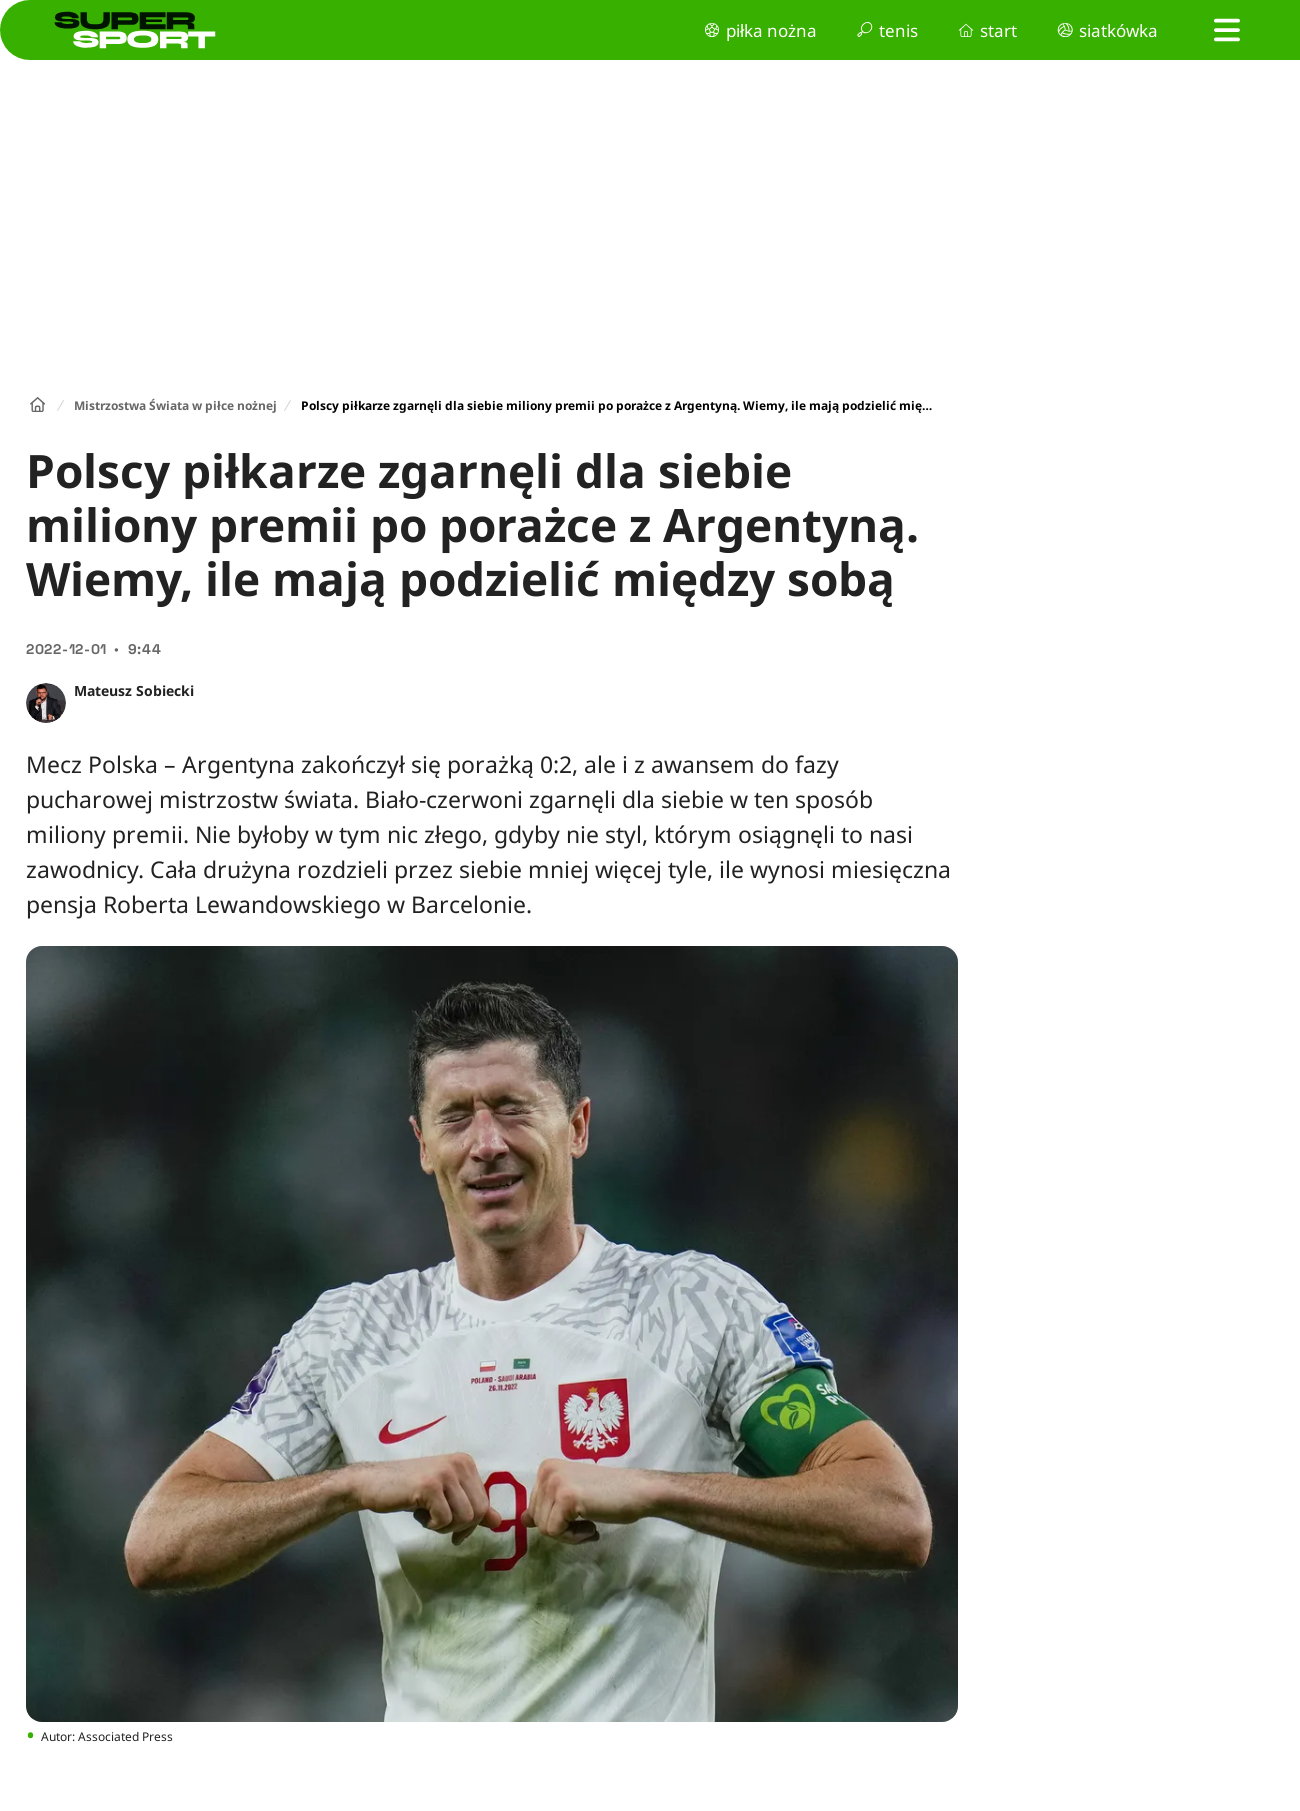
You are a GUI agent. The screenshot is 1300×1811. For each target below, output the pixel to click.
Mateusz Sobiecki (134, 690)
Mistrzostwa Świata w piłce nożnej (175, 405)
